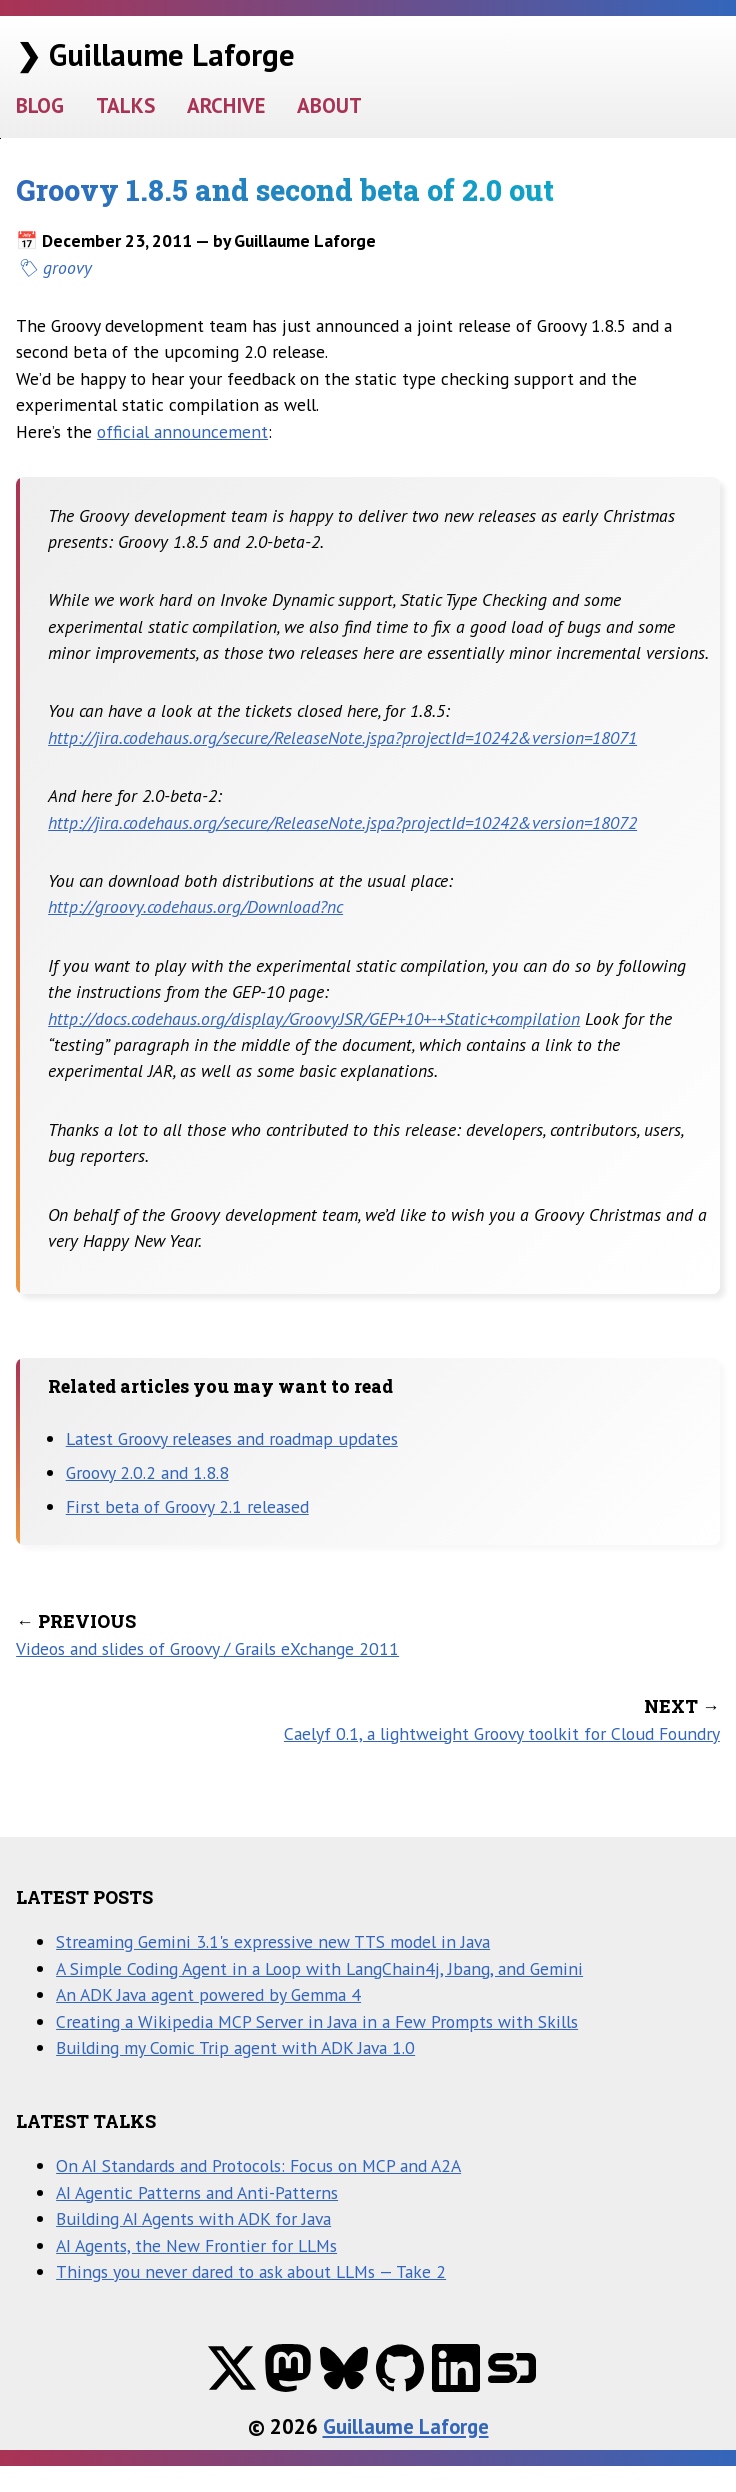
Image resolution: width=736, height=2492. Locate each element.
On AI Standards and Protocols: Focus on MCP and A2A (258, 2165)
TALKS (125, 105)
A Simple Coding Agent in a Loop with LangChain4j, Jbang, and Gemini (319, 1968)
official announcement (182, 431)
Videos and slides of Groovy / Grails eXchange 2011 (207, 1648)
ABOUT (329, 105)
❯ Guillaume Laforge (155, 54)
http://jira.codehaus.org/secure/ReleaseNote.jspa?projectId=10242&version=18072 (342, 822)
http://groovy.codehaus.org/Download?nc (195, 906)
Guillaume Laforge (406, 2426)
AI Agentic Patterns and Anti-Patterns (197, 2192)
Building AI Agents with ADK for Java (193, 2218)
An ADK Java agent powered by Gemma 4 (208, 1994)
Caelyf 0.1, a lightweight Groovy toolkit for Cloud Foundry (502, 1733)
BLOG (40, 105)
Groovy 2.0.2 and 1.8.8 (147, 1472)
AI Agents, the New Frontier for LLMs (196, 2245)
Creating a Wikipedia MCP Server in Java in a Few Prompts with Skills (317, 2021)
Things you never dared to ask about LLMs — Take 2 (251, 2271)
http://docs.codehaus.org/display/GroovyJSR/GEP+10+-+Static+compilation (314, 1018)
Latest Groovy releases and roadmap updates (232, 1438)
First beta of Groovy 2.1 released (187, 1506)
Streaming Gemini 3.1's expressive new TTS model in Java (273, 1941)
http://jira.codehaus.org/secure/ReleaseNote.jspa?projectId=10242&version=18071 (342, 737)
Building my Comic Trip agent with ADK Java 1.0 (235, 2047)
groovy (67, 267)
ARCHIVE (226, 105)
